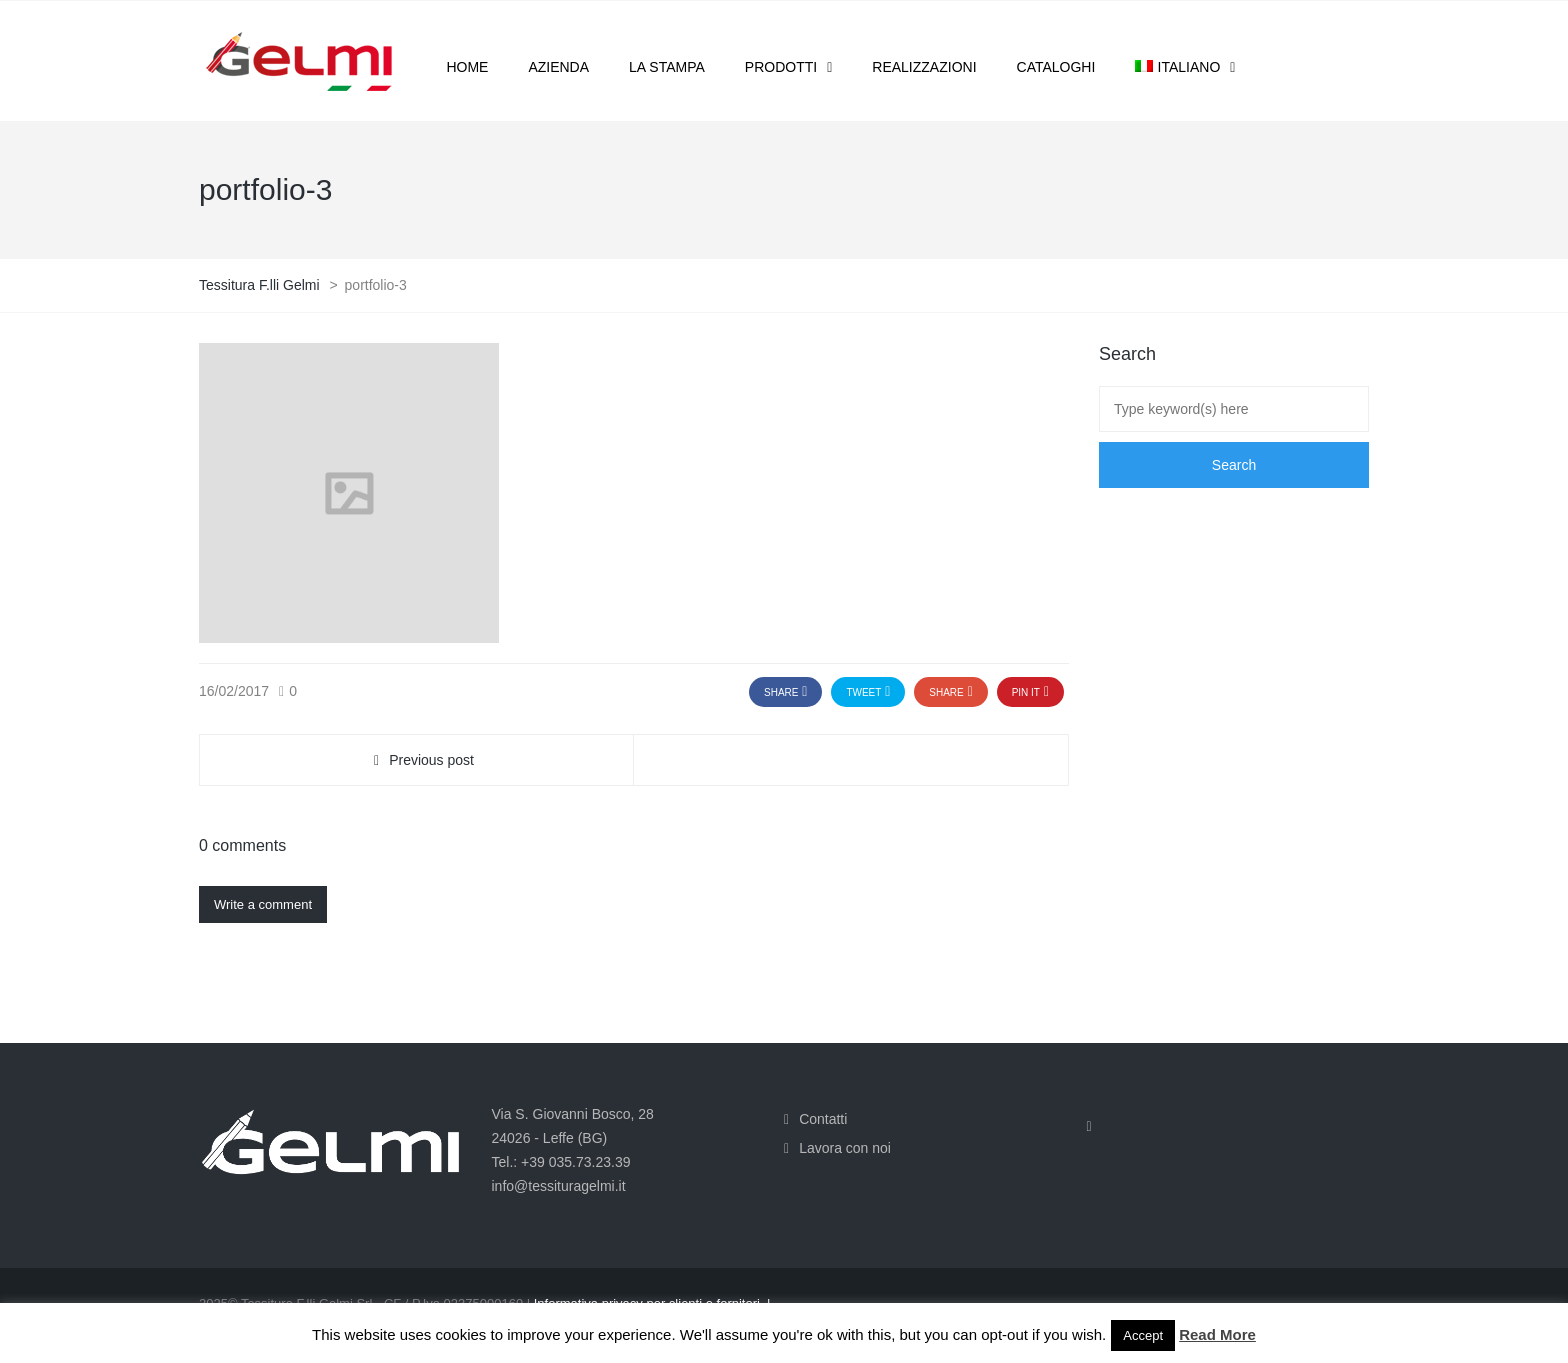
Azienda (558, 67)
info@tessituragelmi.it (559, 1186)
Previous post (431, 760)
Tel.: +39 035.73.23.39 (561, 1162)
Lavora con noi (845, 1148)
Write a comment (263, 904)
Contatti (823, 1119)
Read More (1217, 1334)
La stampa (667, 67)
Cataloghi (1056, 67)
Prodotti (781, 67)
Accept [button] (1143, 1335)
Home (467, 67)
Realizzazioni (924, 67)
